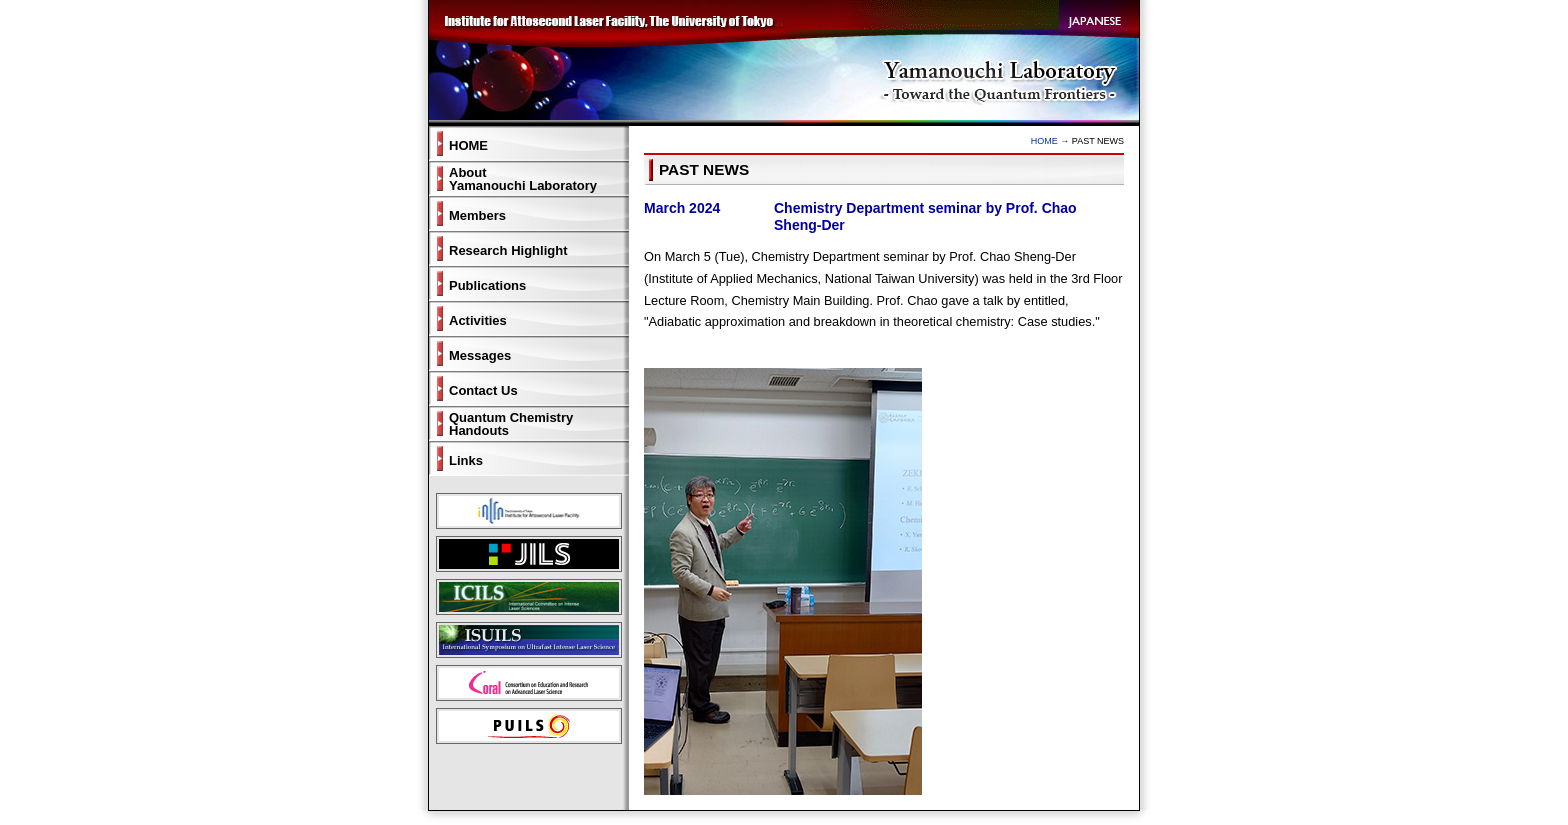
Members (477, 215)
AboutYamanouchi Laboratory (523, 179)
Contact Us (483, 390)
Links (466, 460)
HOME (1044, 141)
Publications (487, 285)
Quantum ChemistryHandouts (511, 424)
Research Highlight (508, 250)
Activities (478, 320)
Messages (480, 355)
